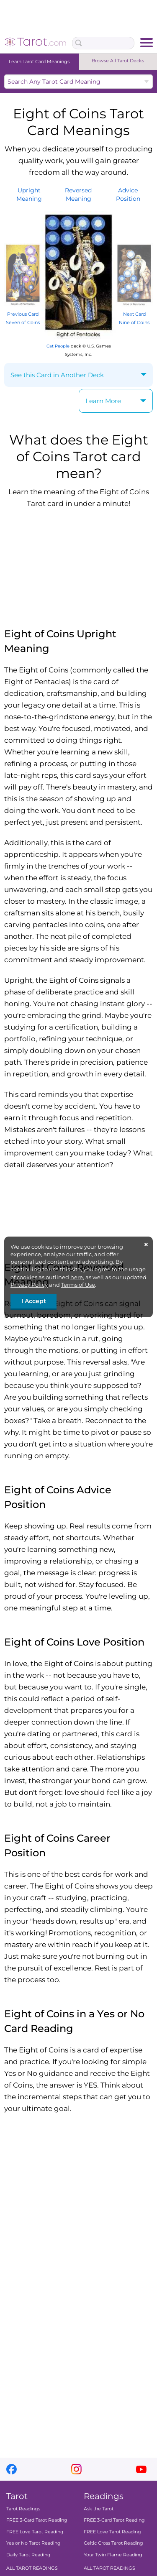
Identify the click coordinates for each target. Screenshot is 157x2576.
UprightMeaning (29, 194)
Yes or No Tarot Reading (33, 2543)
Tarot (17, 2496)
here (76, 1277)
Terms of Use (78, 1284)
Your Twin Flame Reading (113, 2555)
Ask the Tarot (98, 2509)
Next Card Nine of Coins (134, 313)
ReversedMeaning (78, 194)
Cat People (57, 346)
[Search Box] (103, 43)
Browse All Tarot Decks (118, 61)
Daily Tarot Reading (28, 2555)
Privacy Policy (29, 1284)
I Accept (33, 1301)
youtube (141, 2469)
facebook (11, 2469)
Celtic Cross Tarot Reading (113, 2543)
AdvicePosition (128, 194)
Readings (104, 2496)
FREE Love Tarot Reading (35, 2532)
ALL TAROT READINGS (32, 2568)
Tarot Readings (23, 2509)
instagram (76, 2469)
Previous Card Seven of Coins (22, 313)
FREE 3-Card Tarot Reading (36, 2520)
